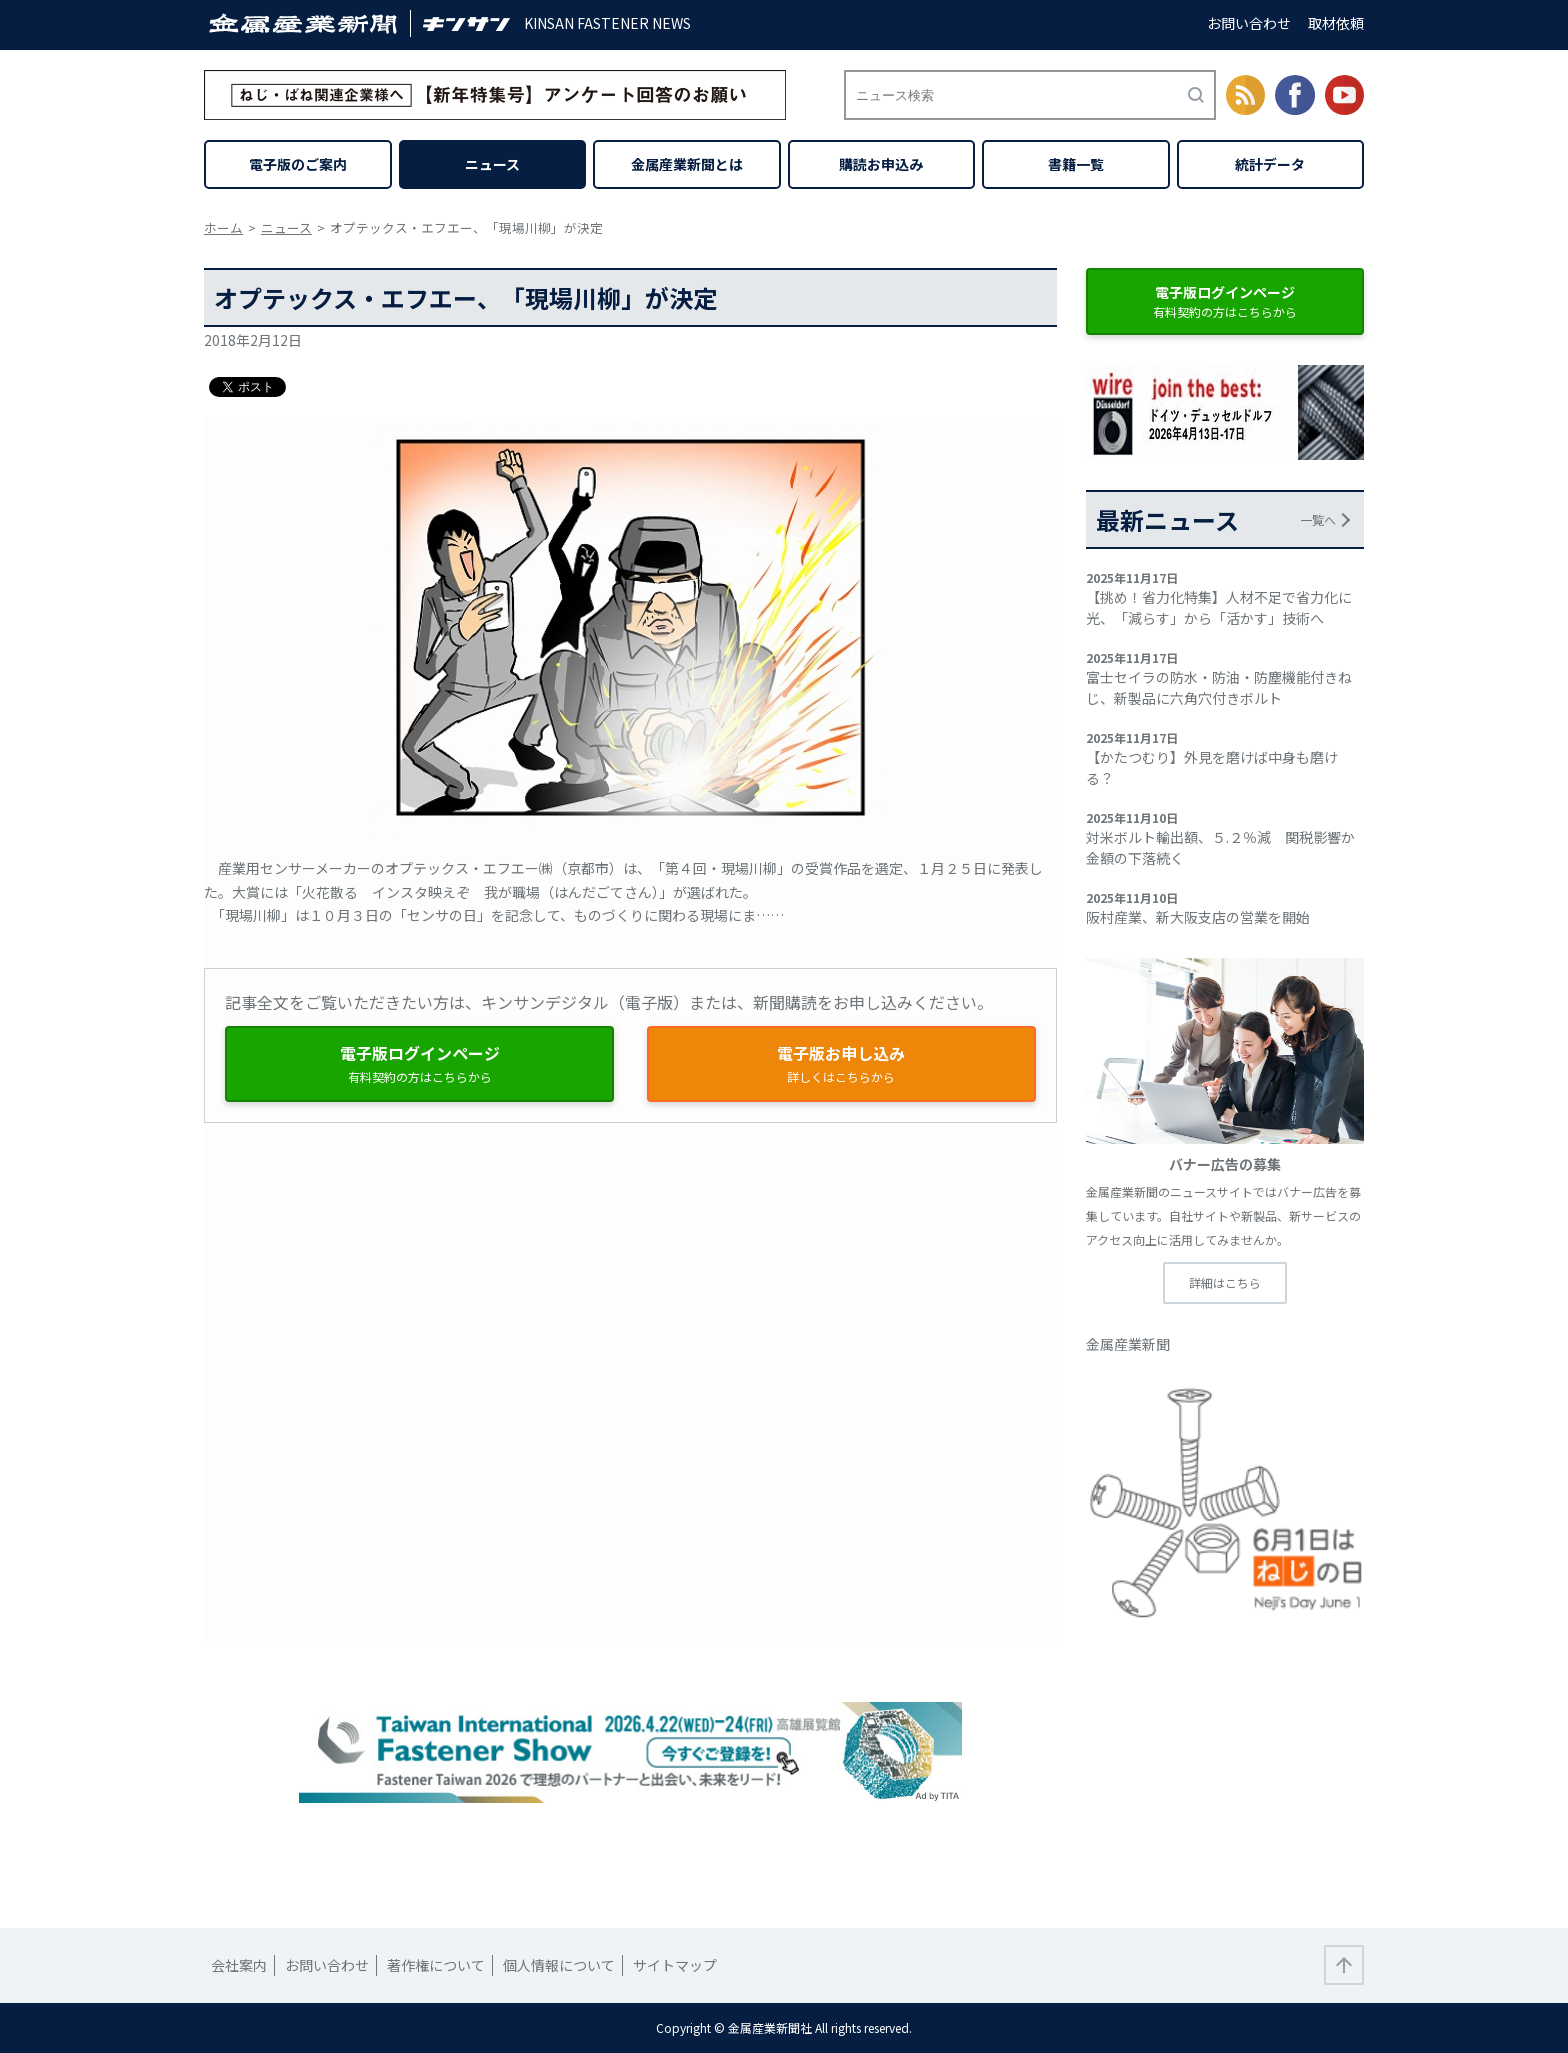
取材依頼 (1336, 23)
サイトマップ (675, 1965)
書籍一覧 (1076, 164)
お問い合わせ (1249, 23)
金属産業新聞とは (687, 164)
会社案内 (239, 1965)
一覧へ (1318, 519)
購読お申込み (881, 164)
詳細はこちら (1225, 1282)
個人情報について (559, 1965)
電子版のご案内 (298, 164)
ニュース (492, 164)
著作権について (436, 1965)
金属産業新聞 (1128, 1344)
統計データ (1270, 164)
